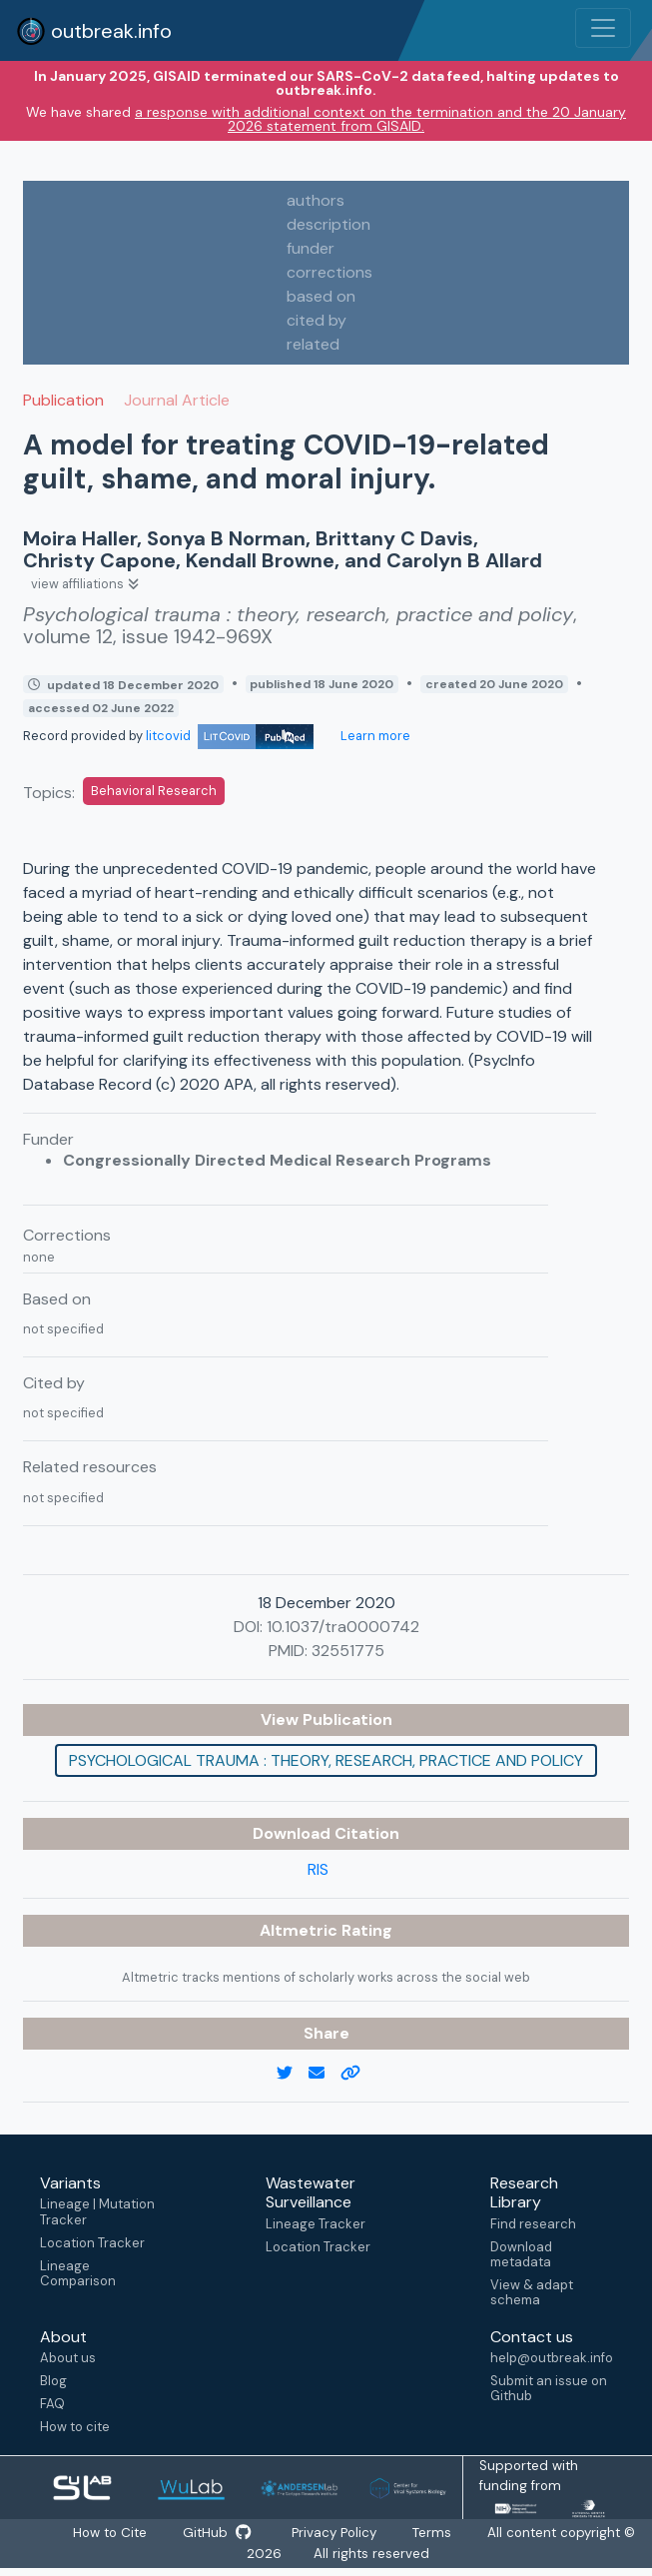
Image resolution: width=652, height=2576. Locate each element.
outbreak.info (94, 31)
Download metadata (521, 2254)
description (328, 224)
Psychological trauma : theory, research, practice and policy (326, 1760)
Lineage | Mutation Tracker (97, 2211)
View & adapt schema (531, 2292)
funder (310, 248)
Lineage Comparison (78, 2273)
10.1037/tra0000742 (343, 1626)
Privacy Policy (337, 2533)
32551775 (348, 1650)
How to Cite (106, 2533)
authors (315, 200)
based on (321, 296)
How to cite (75, 2426)
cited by (316, 320)
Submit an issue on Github (548, 2388)
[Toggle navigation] (603, 28)
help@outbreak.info (551, 2357)
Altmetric (300, 1930)
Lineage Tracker (315, 2223)
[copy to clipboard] (358, 2074)
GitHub (216, 2533)
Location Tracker (92, 2242)
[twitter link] (293, 2074)
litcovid (230, 735)
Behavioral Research (154, 790)
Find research (533, 2223)
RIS (318, 1869)
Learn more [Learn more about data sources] (373, 735)
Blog (53, 2380)
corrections (329, 272)
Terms (440, 2533)
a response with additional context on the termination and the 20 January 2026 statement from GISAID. (380, 119)
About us (68, 2357)
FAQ (52, 2403)
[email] (324, 2074)
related (313, 344)
